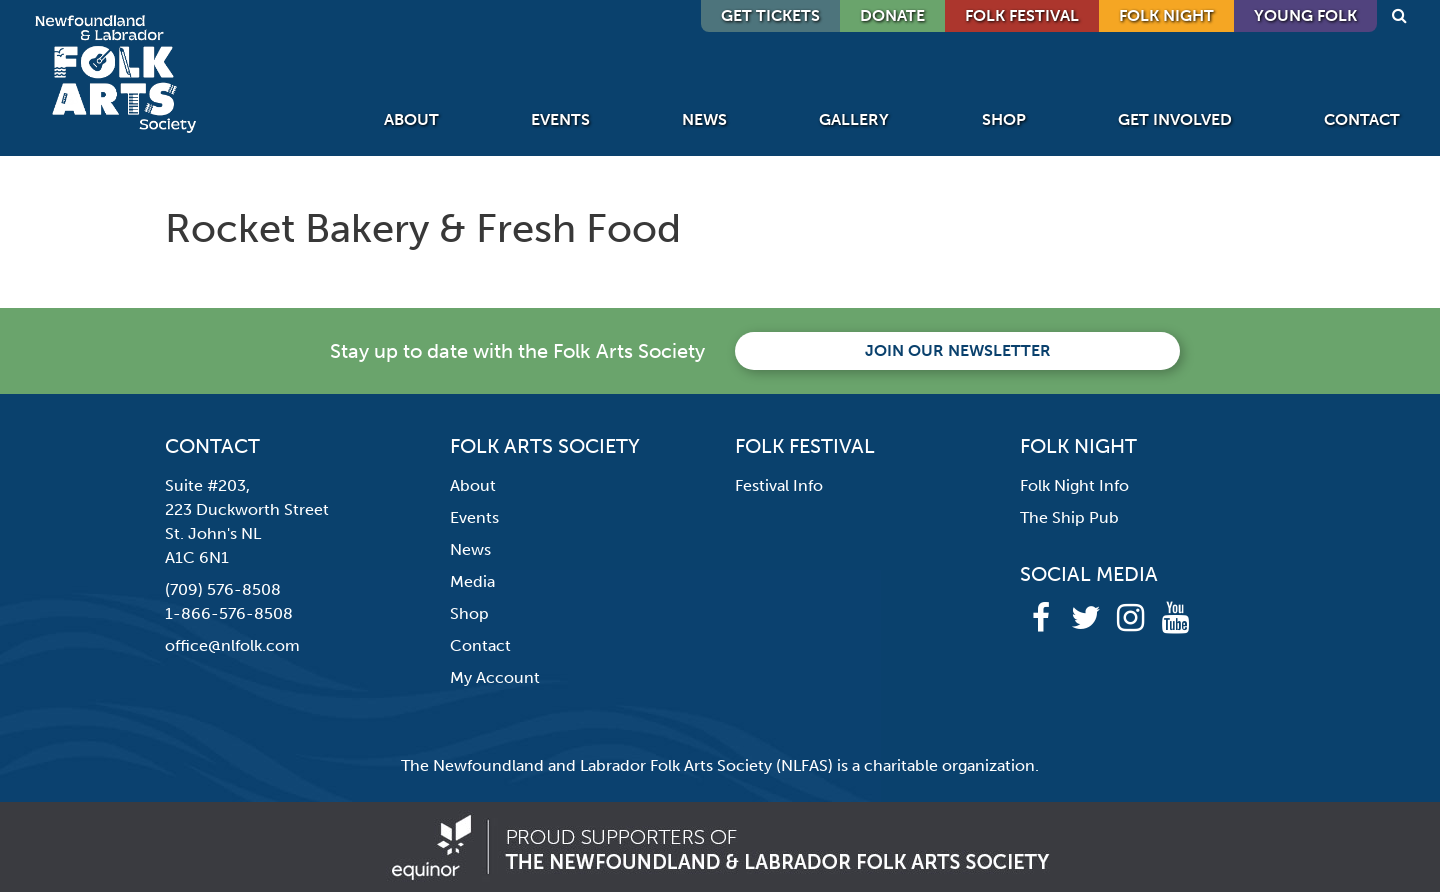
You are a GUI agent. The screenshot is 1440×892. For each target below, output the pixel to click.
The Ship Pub (1069, 517)
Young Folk (1305, 15)
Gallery (854, 119)
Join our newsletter (958, 350)
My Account (495, 677)
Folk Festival (1022, 15)
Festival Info (779, 485)
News (704, 119)
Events (560, 119)
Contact (1362, 119)
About (411, 119)
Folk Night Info (1074, 485)
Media (472, 581)
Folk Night (1166, 15)
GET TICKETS (770, 15)
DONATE (892, 15)
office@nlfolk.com (232, 645)
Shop (1004, 119)
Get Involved (1175, 119)
